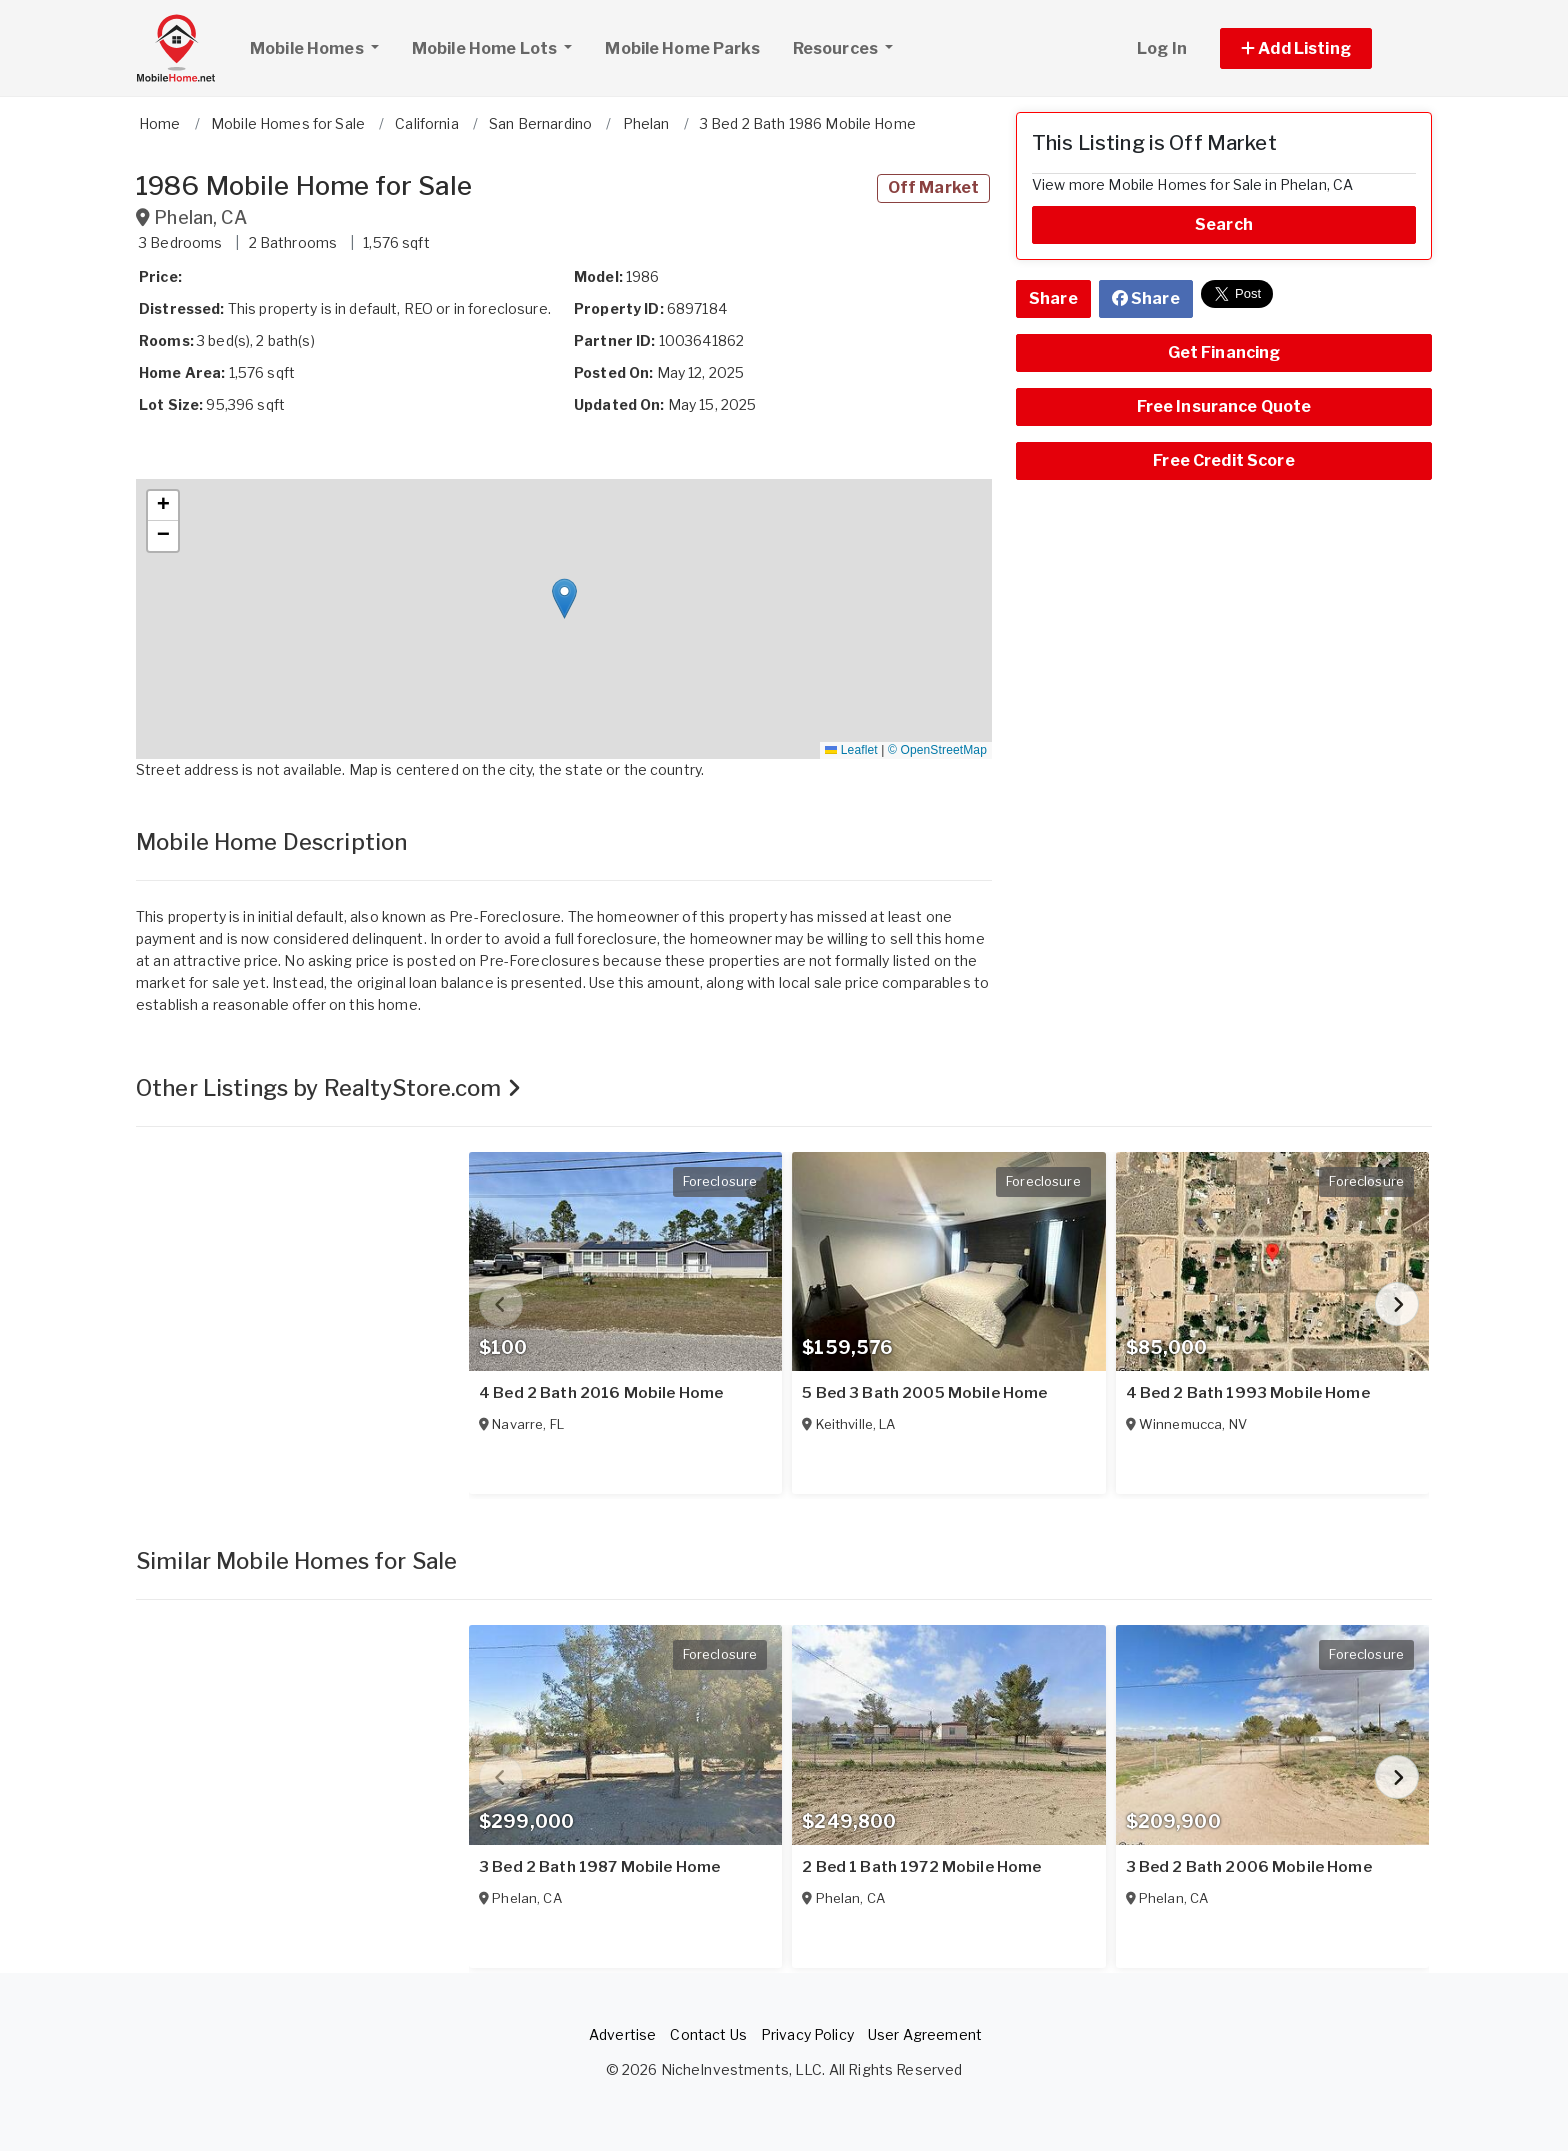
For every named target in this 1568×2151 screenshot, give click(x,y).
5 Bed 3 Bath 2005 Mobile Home (924, 1393)
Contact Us (708, 2034)
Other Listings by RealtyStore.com (328, 1088)
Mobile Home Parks (682, 48)
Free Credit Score (1223, 460)
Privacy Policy (807, 2034)
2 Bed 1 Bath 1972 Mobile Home (921, 1867)
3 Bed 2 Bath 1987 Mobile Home (599, 1867)
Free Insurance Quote (1224, 406)
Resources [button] (837, 48)
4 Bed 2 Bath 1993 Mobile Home (1248, 1393)
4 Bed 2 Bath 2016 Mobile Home (601, 1393)
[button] (1318, 48)
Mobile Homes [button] (322, 46)
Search (1224, 224)
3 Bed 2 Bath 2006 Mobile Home (1249, 1867)
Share (1053, 298)
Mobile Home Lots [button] (486, 48)
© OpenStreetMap (937, 750)
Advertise (622, 2034)
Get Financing (1224, 352)
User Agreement (925, 2034)
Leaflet (851, 750)
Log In (1162, 48)
